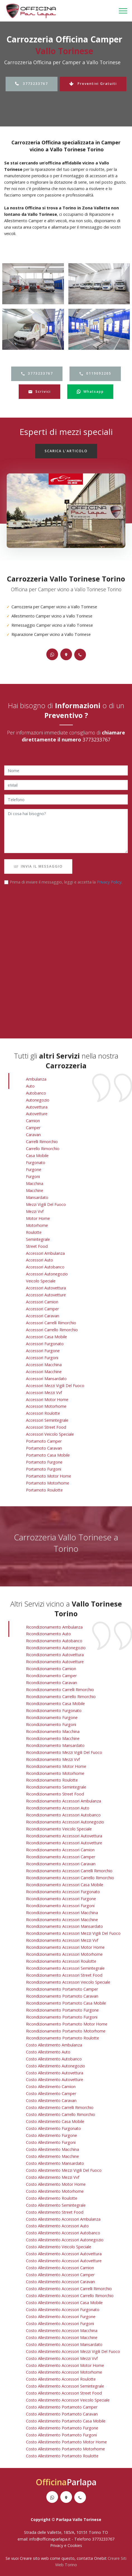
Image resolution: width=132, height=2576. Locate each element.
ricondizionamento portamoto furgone (62, 2010)
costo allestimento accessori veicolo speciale (68, 2400)
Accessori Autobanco (45, 1267)
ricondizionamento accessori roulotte (61, 1961)
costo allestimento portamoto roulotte (62, 2455)
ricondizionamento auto (48, 1633)
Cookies (75, 2545)
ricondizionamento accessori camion (60, 1849)
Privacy (57, 2545)
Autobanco (36, 1093)
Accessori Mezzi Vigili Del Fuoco (55, 1385)
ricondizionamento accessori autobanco (63, 1815)
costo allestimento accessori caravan (60, 2281)
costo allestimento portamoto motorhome (65, 2448)
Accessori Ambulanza (45, 1253)
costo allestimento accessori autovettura (64, 2253)
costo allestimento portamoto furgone (62, 2428)
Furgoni (33, 1176)
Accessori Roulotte (43, 1413)
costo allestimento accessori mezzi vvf (62, 2358)
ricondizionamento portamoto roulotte (62, 2038)
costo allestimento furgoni (51, 2142)
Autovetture (36, 1113)
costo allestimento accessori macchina (61, 2330)
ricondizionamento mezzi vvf (53, 1759)
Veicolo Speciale (41, 1281)
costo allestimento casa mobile (55, 2121)
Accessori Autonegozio (47, 1274)
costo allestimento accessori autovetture (64, 2260)
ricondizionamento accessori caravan (60, 1863)
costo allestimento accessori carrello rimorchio (70, 2295)
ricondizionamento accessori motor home (65, 1947)
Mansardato (37, 1197)
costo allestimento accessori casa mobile (64, 2302)
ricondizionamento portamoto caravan (62, 1996)
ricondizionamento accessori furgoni (60, 1905)
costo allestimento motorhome (55, 2191)
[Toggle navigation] (123, 11)
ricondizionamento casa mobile (55, 1703)
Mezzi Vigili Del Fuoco (46, 1204)
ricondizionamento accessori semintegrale (65, 1968)
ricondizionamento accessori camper (60, 1856)
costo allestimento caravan (51, 2100)
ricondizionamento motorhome (55, 1773)
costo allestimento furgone (51, 2135)
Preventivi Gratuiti (93, 84)
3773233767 (31, 84)
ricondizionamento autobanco (54, 1640)
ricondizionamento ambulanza (54, 1627)
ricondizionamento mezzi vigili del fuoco (64, 1752)
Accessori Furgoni (42, 1357)
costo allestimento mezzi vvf (52, 2177)
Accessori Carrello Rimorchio (52, 1329)
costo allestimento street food (54, 2212)
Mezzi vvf (35, 1211)
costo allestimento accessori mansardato (64, 2344)
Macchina (34, 1183)
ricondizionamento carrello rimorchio (61, 1696)
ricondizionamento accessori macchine (62, 1919)
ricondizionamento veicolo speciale (59, 1829)
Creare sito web (34, 2558)
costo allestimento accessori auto (57, 2225)
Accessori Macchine (44, 1371)
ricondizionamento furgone (52, 1717)
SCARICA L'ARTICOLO (66, 451)
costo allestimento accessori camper (60, 2274)
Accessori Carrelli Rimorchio (51, 1322)
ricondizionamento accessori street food (64, 1975)
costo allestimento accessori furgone (60, 2316)
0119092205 (95, 373)
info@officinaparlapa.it (50, 2539)
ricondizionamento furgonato (53, 1710)
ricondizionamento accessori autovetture (64, 1842)
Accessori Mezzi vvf (44, 1392)
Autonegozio (37, 1100)
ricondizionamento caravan (51, 1682)
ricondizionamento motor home (56, 1766)
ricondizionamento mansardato (55, 1745)
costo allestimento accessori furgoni (60, 2323)
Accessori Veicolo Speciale (50, 1434)
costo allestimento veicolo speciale (58, 2246)
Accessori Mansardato (46, 1378)
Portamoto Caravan (44, 1448)
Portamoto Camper (44, 1441)
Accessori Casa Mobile (46, 1336)
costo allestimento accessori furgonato (62, 2309)
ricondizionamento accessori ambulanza (63, 1801)
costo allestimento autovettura (54, 2072)
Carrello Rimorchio (42, 1148)
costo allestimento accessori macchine (61, 2337)
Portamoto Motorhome (47, 1483)
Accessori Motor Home (47, 1399)
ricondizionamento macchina (53, 1731)
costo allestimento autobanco (54, 2059)
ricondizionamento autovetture (55, 1661)
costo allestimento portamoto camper (61, 2407)
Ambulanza (36, 1079)
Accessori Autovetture (46, 1294)
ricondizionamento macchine (53, 1738)
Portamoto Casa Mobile (48, 1455)
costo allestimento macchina (52, 2149)
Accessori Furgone (43, 1350)
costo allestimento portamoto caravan (62, 2414)
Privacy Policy (109, 882)
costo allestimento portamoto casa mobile (65, 2421)
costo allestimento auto (48, 2052)
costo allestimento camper (51, 2093)
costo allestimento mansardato (55, 2163)
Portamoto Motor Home (48, 1476)
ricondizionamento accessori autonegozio (65, 1822)
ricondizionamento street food (55, 1794)
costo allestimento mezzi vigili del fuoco (64, 2170)
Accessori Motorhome (46, 1406)
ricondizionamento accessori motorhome (64, 1954)
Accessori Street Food (46, 1427)
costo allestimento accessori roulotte (61, 2379)
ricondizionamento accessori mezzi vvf (62, 1940)
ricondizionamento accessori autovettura (64, 1835)
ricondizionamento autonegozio (56, 1647)
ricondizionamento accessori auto (57, 1808)
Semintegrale (38, 1239)
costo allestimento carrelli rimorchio (59, 2107)
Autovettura (36, 1107)
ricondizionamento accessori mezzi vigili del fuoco (73, 1933)
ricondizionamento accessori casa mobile (64, 1884)
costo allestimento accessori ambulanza (63, 2219)
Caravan (33, 1134)
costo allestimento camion (51, 2086)
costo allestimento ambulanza (54, 2045)
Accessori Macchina (44, 1364)
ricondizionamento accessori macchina (62, 1912)
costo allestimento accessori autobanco (63, 2232)
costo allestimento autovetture (54, 2079)
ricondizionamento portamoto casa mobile (66, 2003)
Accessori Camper (42, 1308)
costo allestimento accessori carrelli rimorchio (69, 2288)
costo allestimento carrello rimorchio (60, 2114)
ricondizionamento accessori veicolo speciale (68, 1982)
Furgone (33, 1169)
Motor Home (38, 1218)
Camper (33, 1127)
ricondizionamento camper (51, 1675)
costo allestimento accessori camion (60, 2267)
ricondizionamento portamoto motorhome (65, 2031)
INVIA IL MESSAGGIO (38, 866)
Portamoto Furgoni (43, 1469)
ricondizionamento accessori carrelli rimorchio (69, 1870)
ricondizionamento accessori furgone (61, 1898)
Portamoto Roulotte (44, 1490)
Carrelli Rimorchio (42, 1141)
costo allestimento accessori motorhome (64, 2372)
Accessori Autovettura (46, 1288)
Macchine (34, 1190)
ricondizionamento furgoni (51, 1724)
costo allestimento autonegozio (55, 2066)
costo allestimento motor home (56, 2184)
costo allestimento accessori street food (64, 2393)
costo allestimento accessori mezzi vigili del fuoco (73, 2351)
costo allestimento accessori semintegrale (65, 2386)
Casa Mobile (37, 1155)
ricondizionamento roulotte (52, 1780)
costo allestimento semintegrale (56, 2205)
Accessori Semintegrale (47, 1420)
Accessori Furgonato (45, 1343)
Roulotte (34, 1232)
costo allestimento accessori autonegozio (65, 2239)
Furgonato (35, 1162)
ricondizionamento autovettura (55, 1654)
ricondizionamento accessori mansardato (64, 1926)
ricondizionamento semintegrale (56, 1787)
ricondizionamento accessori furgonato (63, 1891)
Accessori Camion (42, 1301)
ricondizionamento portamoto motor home (66, 2024)
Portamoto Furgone (44, 1462)
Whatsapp (90, 392)
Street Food (37, 1246)
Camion (33, 1120)
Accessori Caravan (42, 1315)
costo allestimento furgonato (53, 2128)
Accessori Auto (39, 1260)
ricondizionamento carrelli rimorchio (60, 1689)
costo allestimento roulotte (51, 2198)
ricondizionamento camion (51, 1668)
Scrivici (39, 391)
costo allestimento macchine (52, 2156)
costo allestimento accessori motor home (65, 2365)
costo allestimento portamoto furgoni (61, 2435)
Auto (30, 1086)
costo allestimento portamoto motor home (66, 2442)
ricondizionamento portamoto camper (62, 1989)
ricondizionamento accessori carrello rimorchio (70, 1877)
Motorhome (37, 1225)
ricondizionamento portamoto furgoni (61, 2017)
